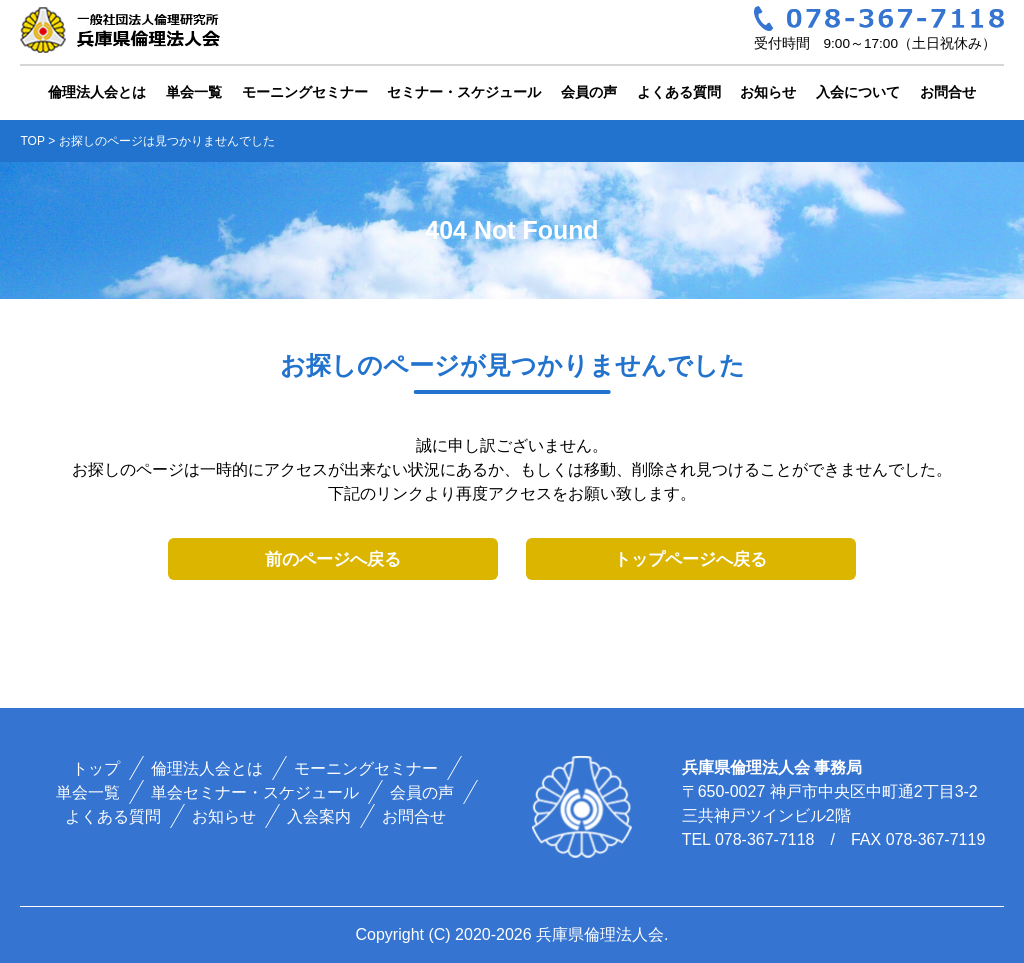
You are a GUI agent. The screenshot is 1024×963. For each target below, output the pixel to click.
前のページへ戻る (333, 559)
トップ (96, 768)
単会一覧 (194, 92)
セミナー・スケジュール (464, 92)
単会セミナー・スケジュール (255, 792)
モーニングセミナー (305, 92)
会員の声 (589, 92)
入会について (858, 92)
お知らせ (768, 92)
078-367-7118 (765, 839)
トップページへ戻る (690, 559)
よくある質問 (679, 92)
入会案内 (319, 816)
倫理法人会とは (97, 92)
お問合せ (948, 92)
